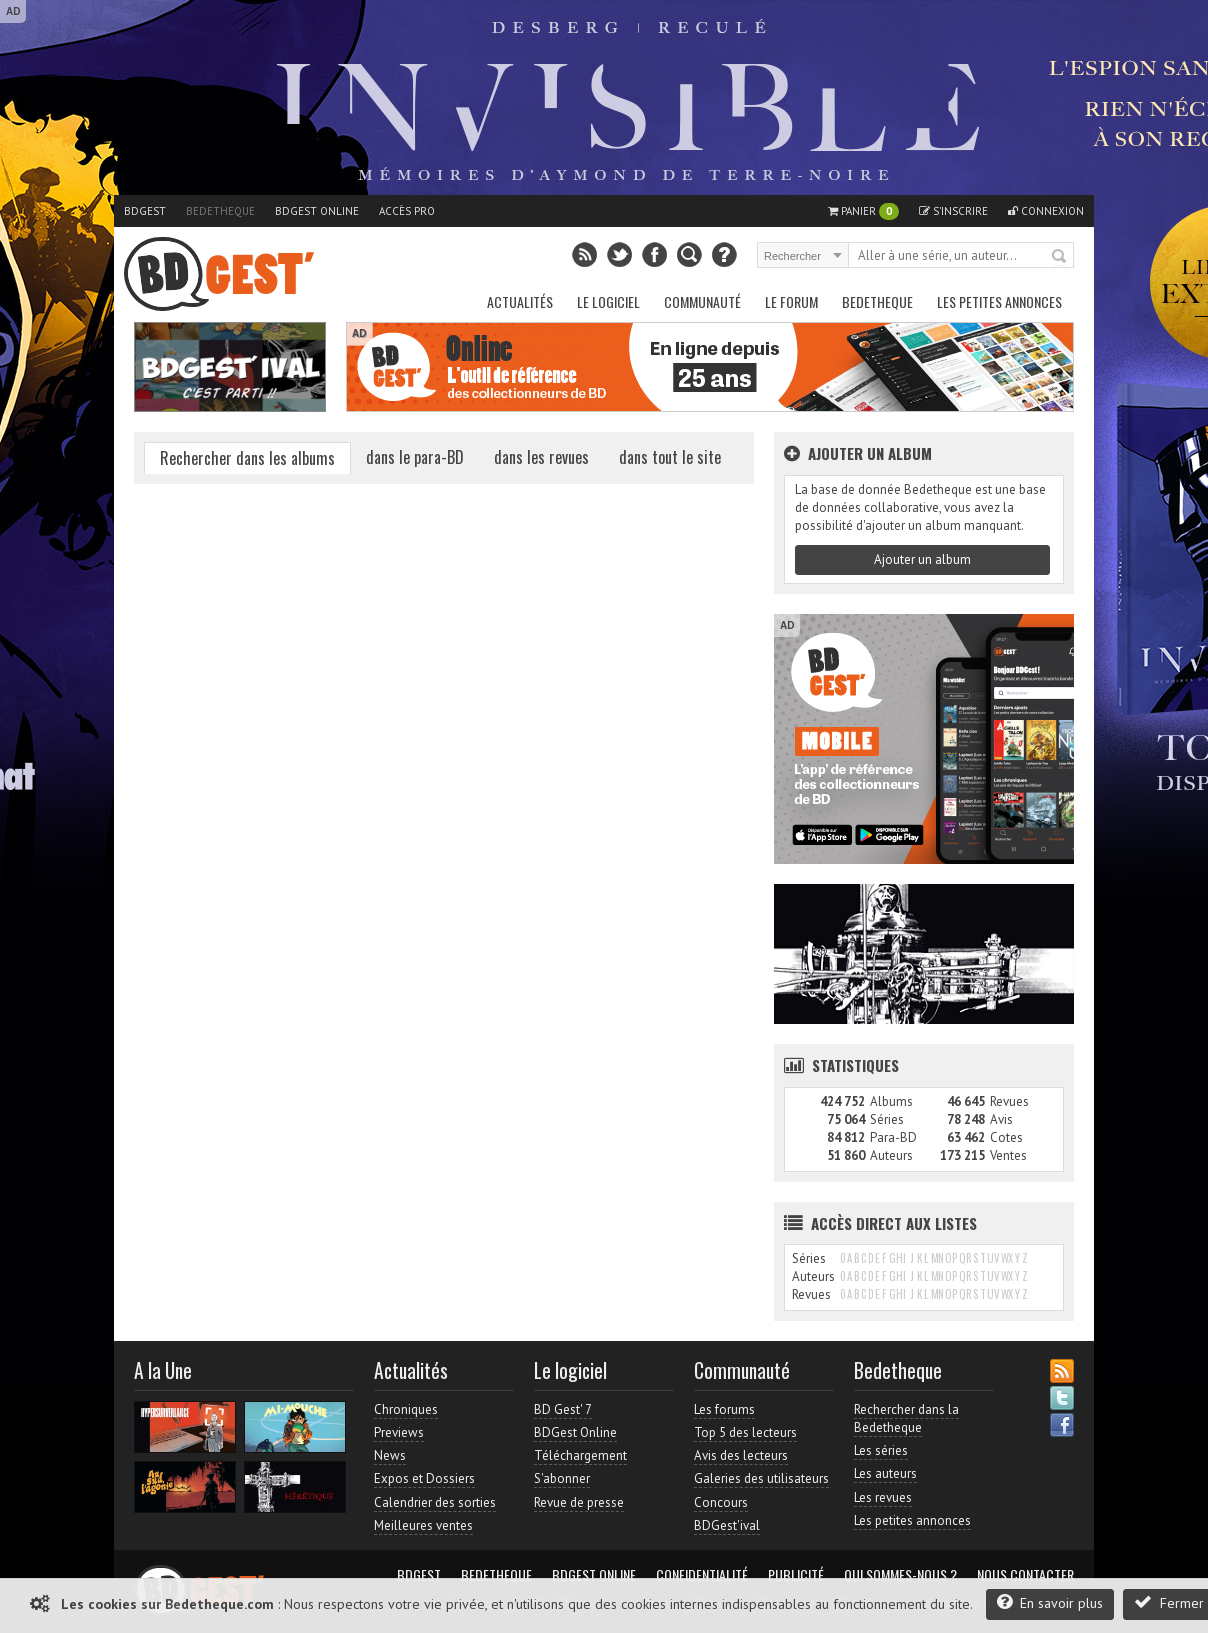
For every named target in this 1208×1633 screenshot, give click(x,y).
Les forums (724, 1409)
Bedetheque (220, 211)
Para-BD (893, 1137)
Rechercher (1060, 257)
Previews (399, 1432)
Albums (891, 1101)
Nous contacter (1025, 1575)
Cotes (1006, 1137)
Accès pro (407, 211)
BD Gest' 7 (563, 1409)
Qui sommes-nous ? (900, 1575)
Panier (863, 211)
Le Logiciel (608, 301)
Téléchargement (580, 1455)
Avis (1001, 1119)
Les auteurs (885, 1473)
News (390, 1455)
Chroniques (406, 1409)
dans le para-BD (415, 457)
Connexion (1046, 211)
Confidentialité (702, 1575)
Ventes (1008, 1155)
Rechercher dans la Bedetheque (906, 1418)
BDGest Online (317, 211)
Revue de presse (579, 1502)
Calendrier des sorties (435, 1502)
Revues (1009, 1101)
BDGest (145, 211)
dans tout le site (670, 457)
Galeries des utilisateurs (761, 1478)
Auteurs (891, 1155)
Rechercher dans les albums (247, 458)
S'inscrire (953, 211)
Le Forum (791, 301)
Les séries (881, 1450)
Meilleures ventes (423, 1525)
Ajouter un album (922, 559)
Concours (721, 1502)
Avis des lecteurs (741, 1455)
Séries (887, 1119)
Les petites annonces (999, 301)
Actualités (520, 301)
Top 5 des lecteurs (745, 1432)
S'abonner (562, 1478)
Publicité (796, 1575)
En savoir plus (1050, 1602)
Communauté (702, 301)
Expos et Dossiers (424, 1478)
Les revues (883, 1497)
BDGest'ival (727, 1525)
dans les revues (541, 457)
